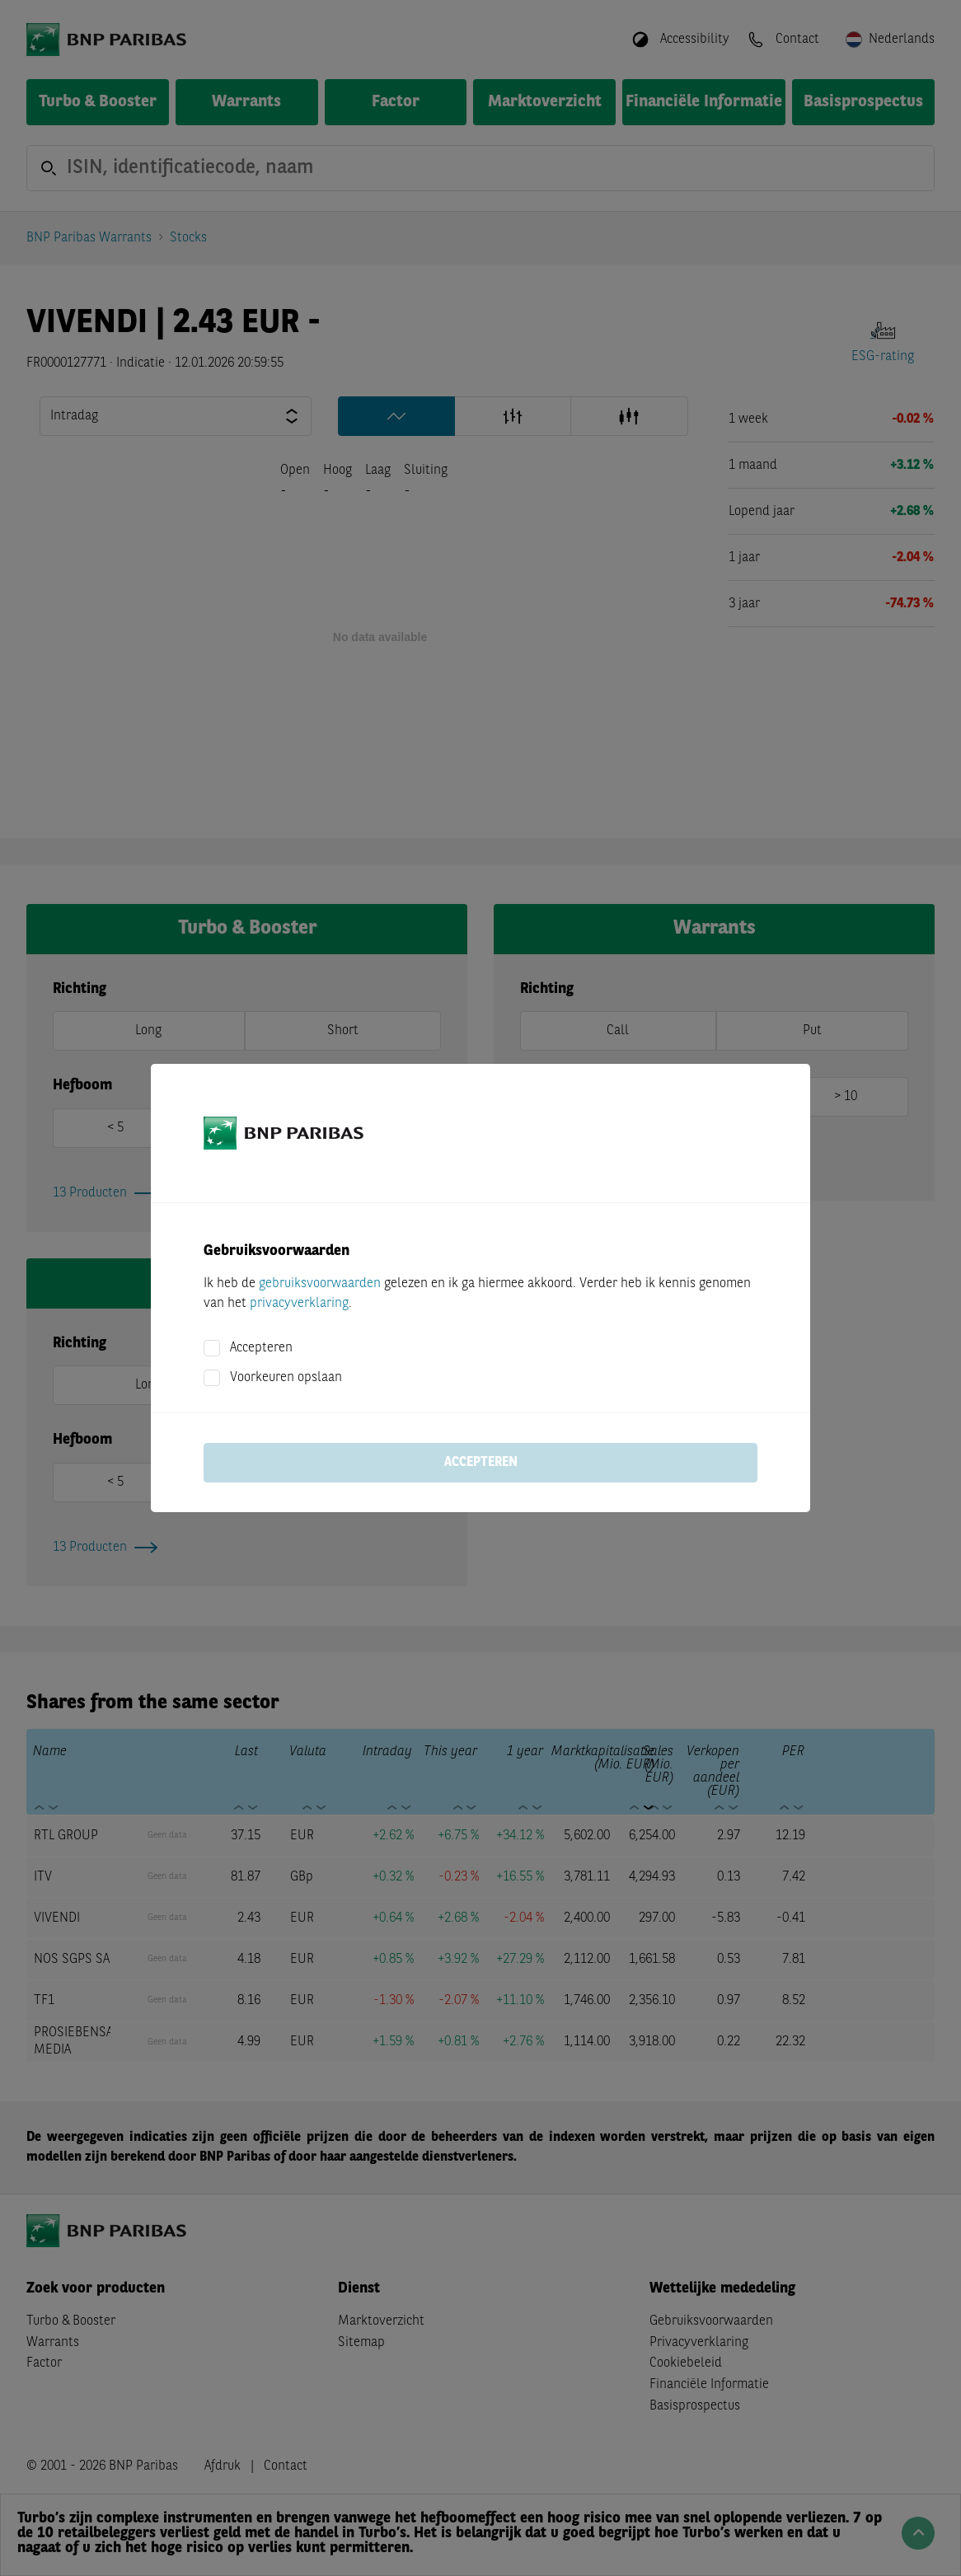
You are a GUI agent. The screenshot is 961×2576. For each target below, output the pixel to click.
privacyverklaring (299, 1303)
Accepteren (261, 1348)
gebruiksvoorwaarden (320, 1283)
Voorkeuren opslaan (286, 1377)
